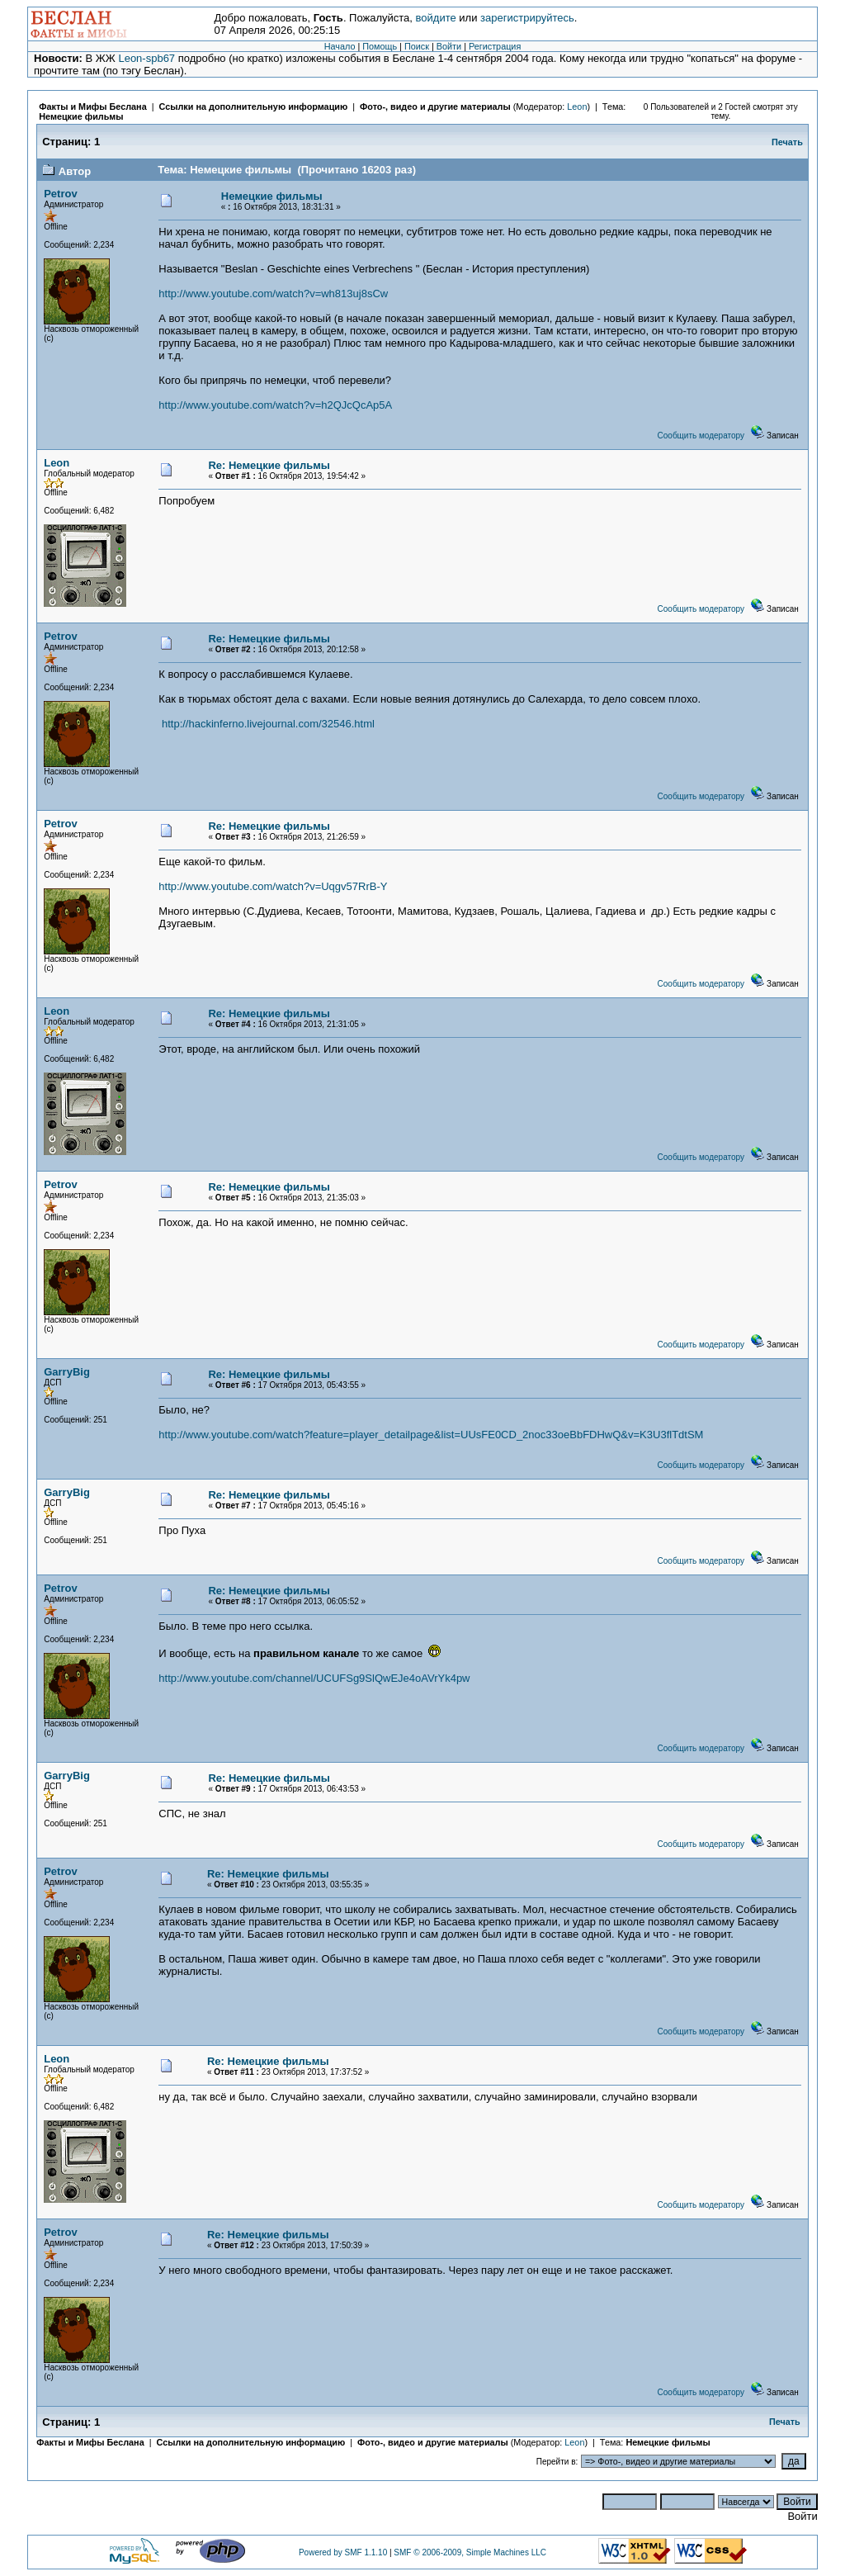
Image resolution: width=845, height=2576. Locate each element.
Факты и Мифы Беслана (92, 106)
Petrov (60, 193)
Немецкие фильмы (81, 116)
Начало (340, 46)
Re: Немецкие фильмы (269, 465)
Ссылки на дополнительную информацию (253, 106)
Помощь (379, 46)
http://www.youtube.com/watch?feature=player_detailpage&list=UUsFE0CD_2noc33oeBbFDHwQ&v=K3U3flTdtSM (430, 1434)
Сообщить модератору (701, 435)
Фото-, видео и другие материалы (436, 106)
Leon (577, 106)
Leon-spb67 (146, 58)
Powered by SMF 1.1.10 (343, 2552)
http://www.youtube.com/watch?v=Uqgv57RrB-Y (272, 886)
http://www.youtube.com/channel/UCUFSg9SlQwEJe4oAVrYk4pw (314, 1678)
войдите (436, 18)
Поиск (416, 46)
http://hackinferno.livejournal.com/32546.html (268, 723)
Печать (787, 142)
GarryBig (67, 1372)
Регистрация (495, 46)
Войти (449, 46)
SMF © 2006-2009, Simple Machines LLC (470, 2552)
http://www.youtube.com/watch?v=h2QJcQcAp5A (275, 405)
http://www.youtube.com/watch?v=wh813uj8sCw (273, 293)
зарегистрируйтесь (527, 18)
